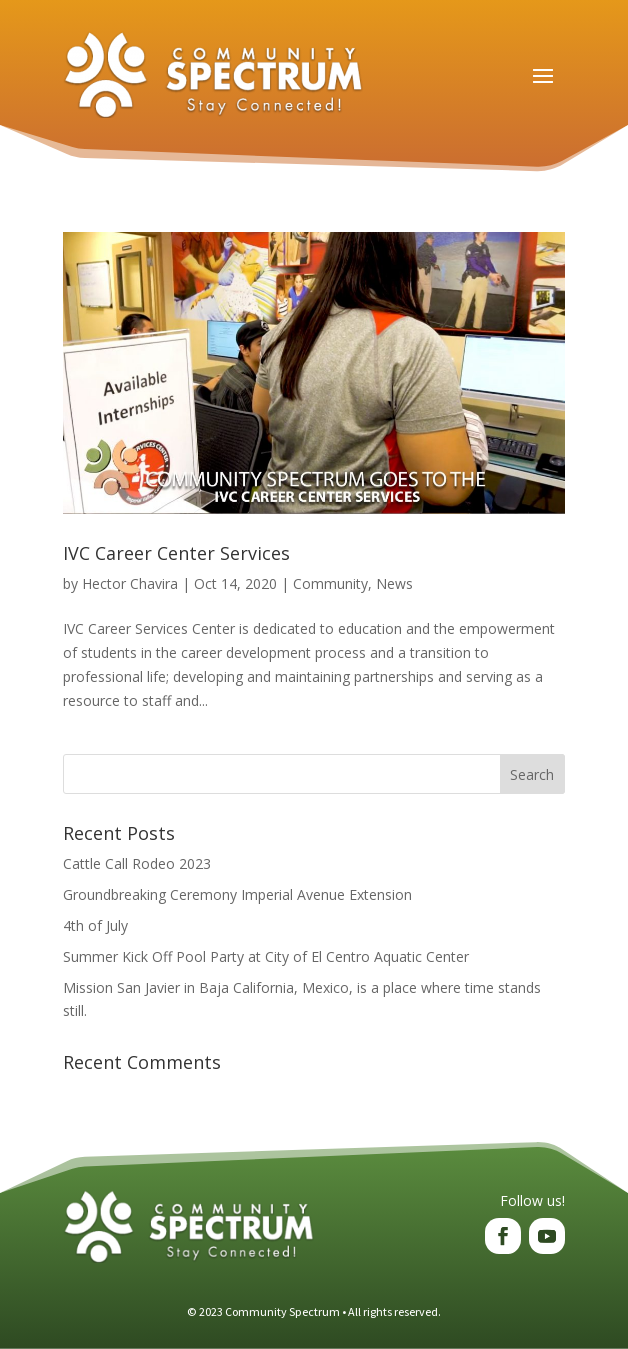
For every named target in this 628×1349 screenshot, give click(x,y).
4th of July (95, 925)
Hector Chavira (130, 583)
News (394, 583)
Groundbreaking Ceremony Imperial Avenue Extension (237, 894)
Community (330, 583)
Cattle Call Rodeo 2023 (137, 863)
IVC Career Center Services (176, 553)
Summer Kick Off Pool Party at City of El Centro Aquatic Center (266, 956)
